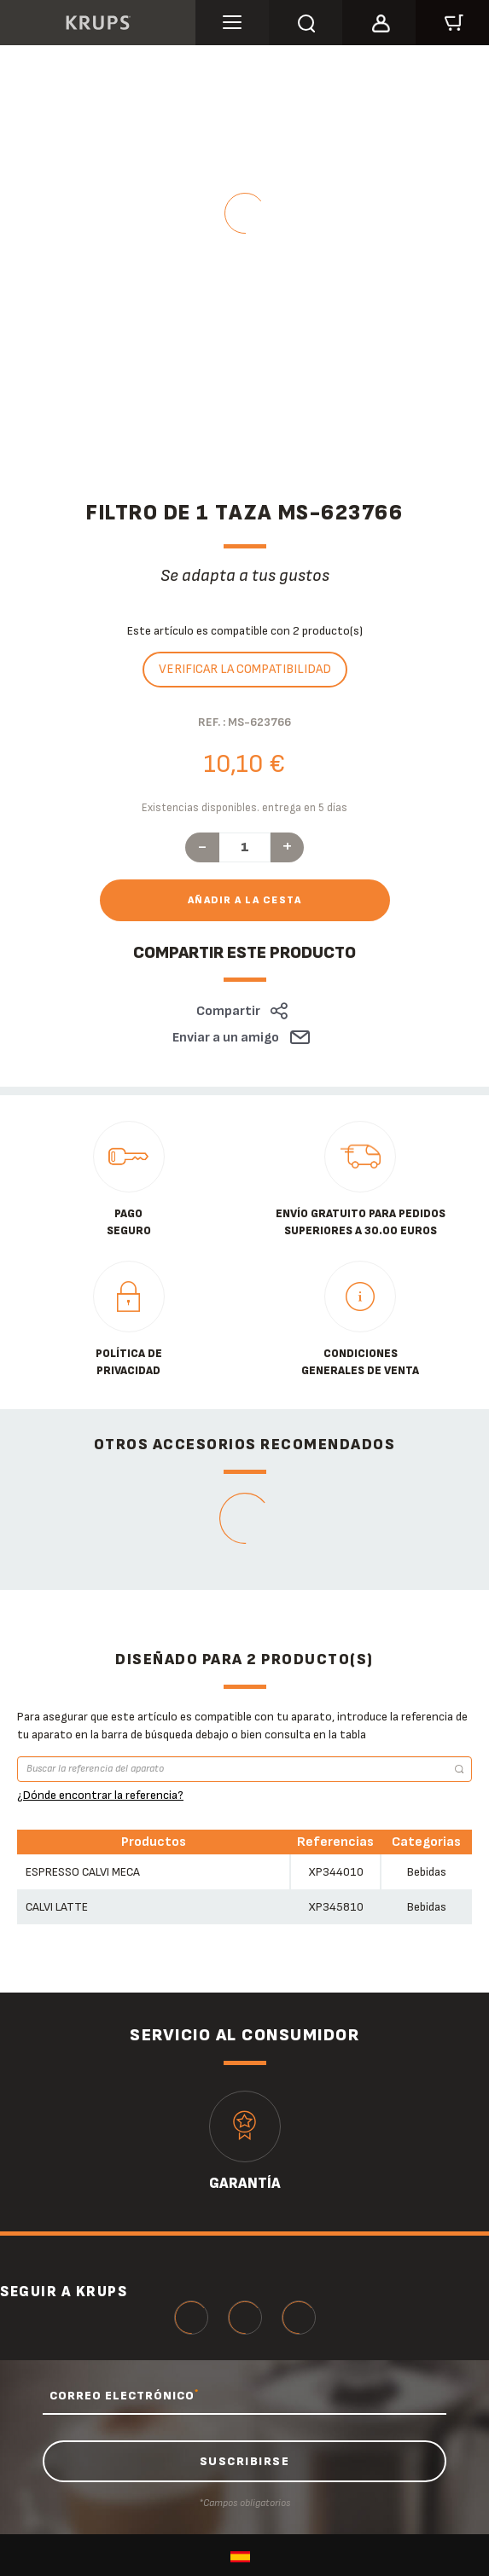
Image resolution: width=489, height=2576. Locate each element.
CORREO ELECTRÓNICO (124, 2395)
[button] (379, 20)
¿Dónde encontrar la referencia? (100, 1795)
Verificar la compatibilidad (245, 669)
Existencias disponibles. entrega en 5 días (244, 808)
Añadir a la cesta (245, 900)
